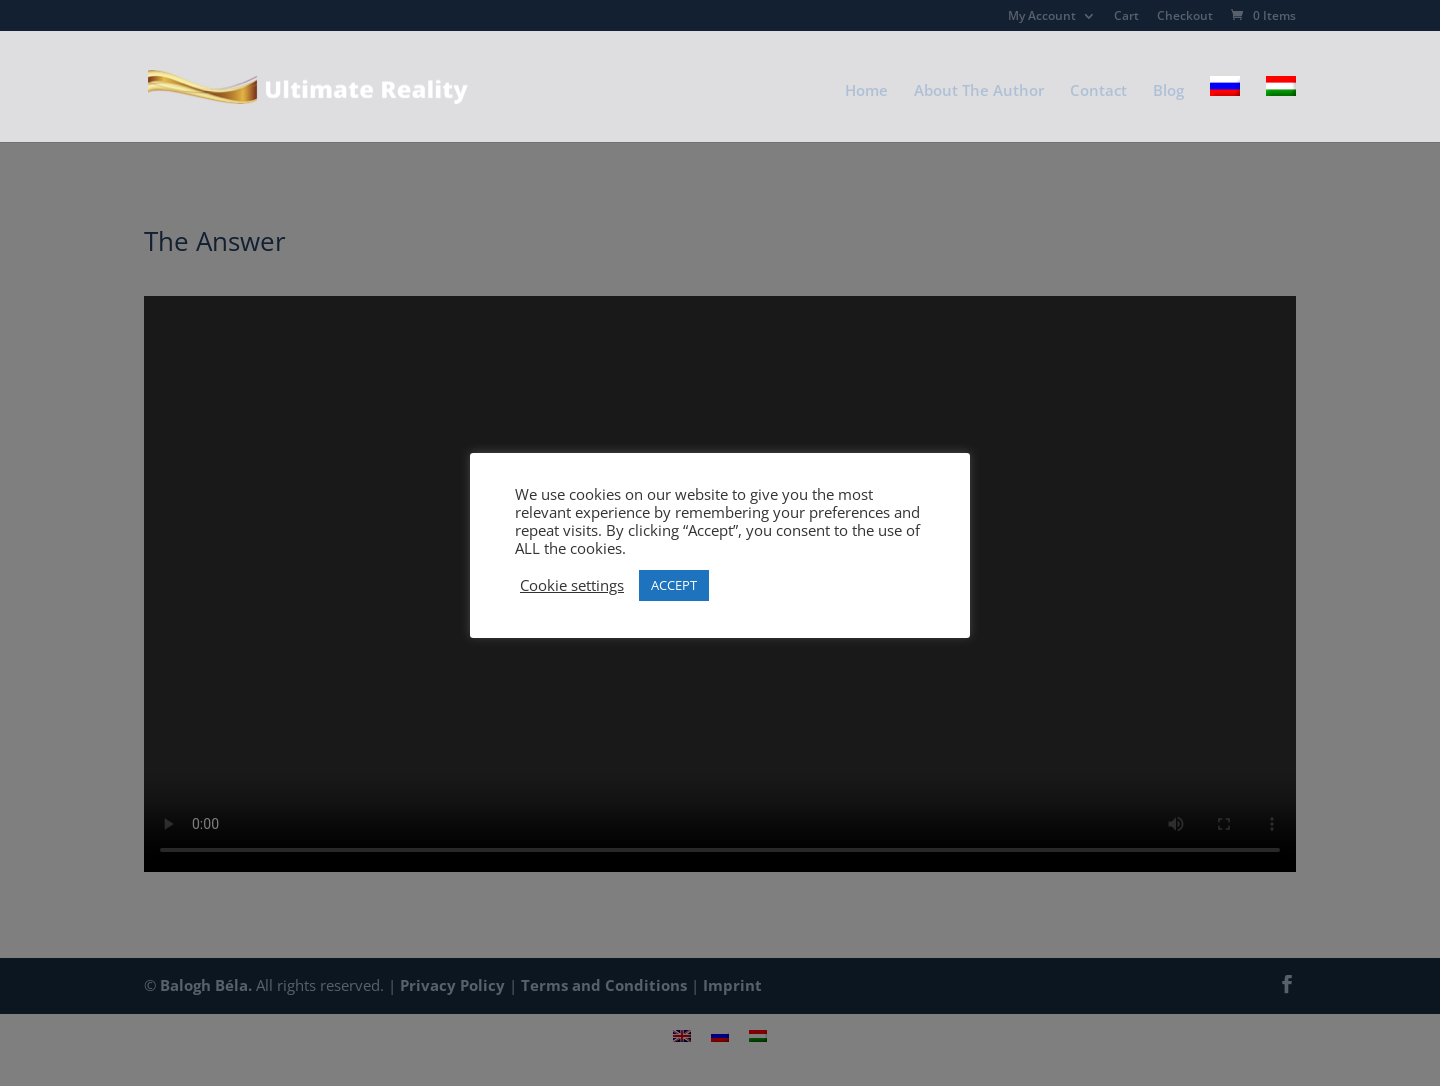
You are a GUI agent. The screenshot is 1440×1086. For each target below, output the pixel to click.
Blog (1168, 91)
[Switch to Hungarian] (1281, 109)
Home (866, 91)
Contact (1098, 91)
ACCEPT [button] (674, 585)
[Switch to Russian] (1225, 109)
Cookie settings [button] (572, 585)
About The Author (979, 91)
